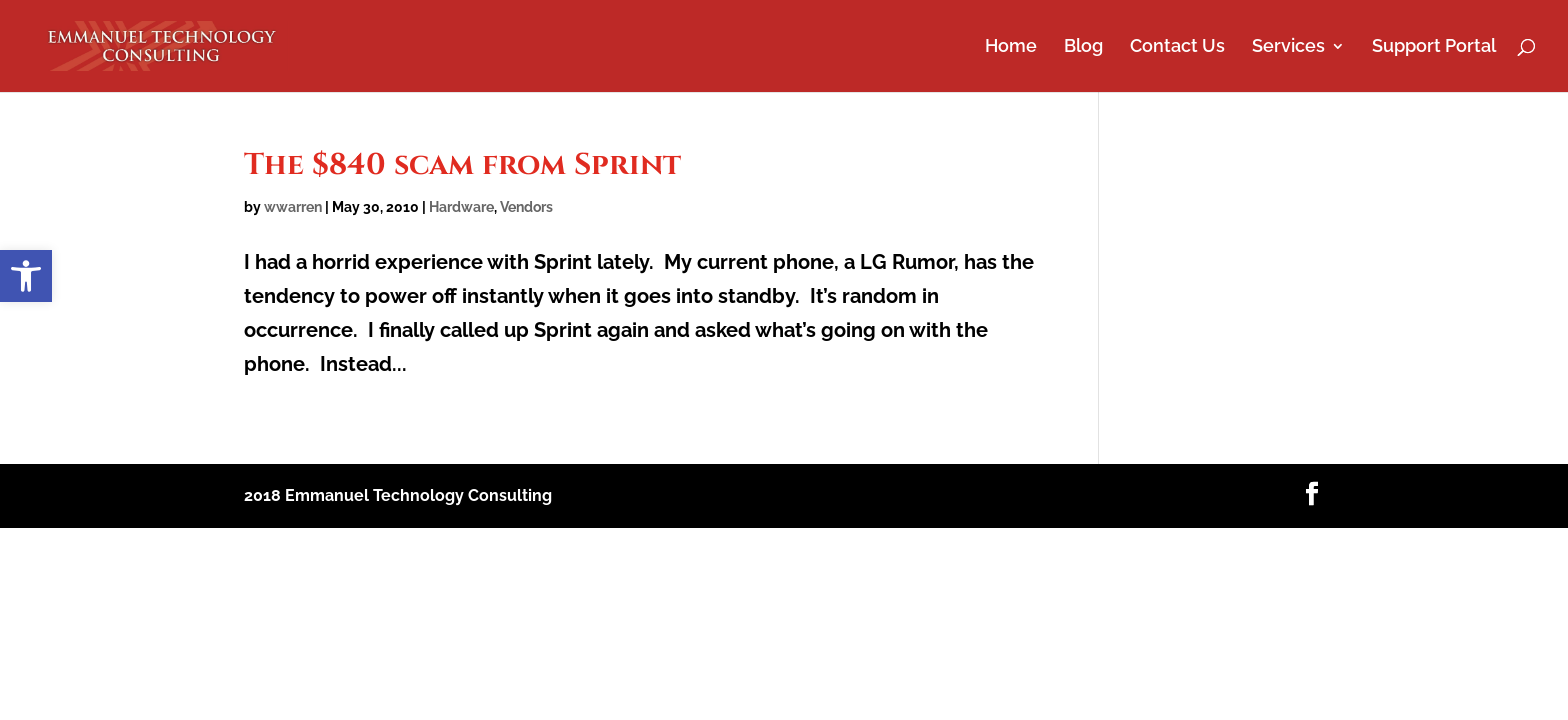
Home (1011, 47)
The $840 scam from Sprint (462, 165)
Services (1288, 47)
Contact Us (1177, 47)
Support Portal (1434, 47)
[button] (26, 276)
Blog (1083, 47)
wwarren (293, 207)
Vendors (526, 207)
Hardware (461, 207)
